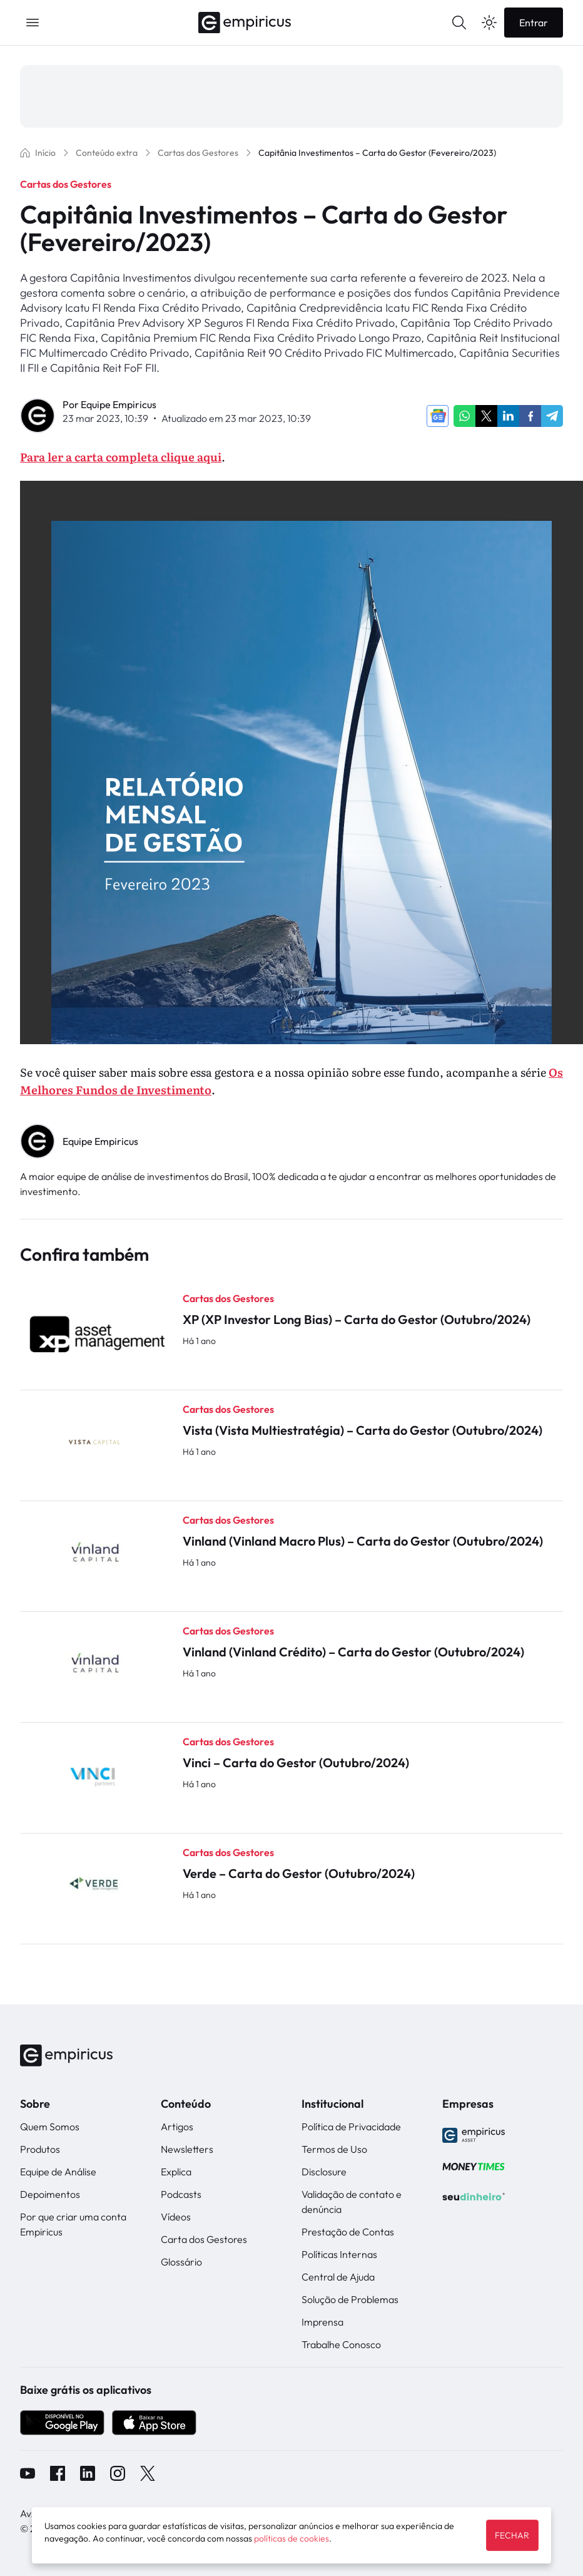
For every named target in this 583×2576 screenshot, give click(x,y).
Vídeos (176, 2216)
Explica (176, 2171)
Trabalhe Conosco (341, 2344)
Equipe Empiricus (118, 404)
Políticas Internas (339, 2254)
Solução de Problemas (350, 2299)
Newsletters (187, 2149)
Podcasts (181, 2194)
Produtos (40, 2149)
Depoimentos (50, 2194)
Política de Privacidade (351, 2126)
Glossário (181, 2261)
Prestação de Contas (348, 2231)
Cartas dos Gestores (65, 184)
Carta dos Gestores (204, 2239)
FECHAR (512, 2535)
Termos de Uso (334, 2149)
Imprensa (322, 2322)
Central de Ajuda (338, 2277)
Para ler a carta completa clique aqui (120, 456)
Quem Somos (49, 2126)
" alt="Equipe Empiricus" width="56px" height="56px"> (38, 1142)
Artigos (177, 2126)
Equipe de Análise (58, 2171)
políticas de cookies (291, 2538)
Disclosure (324, 2171)
